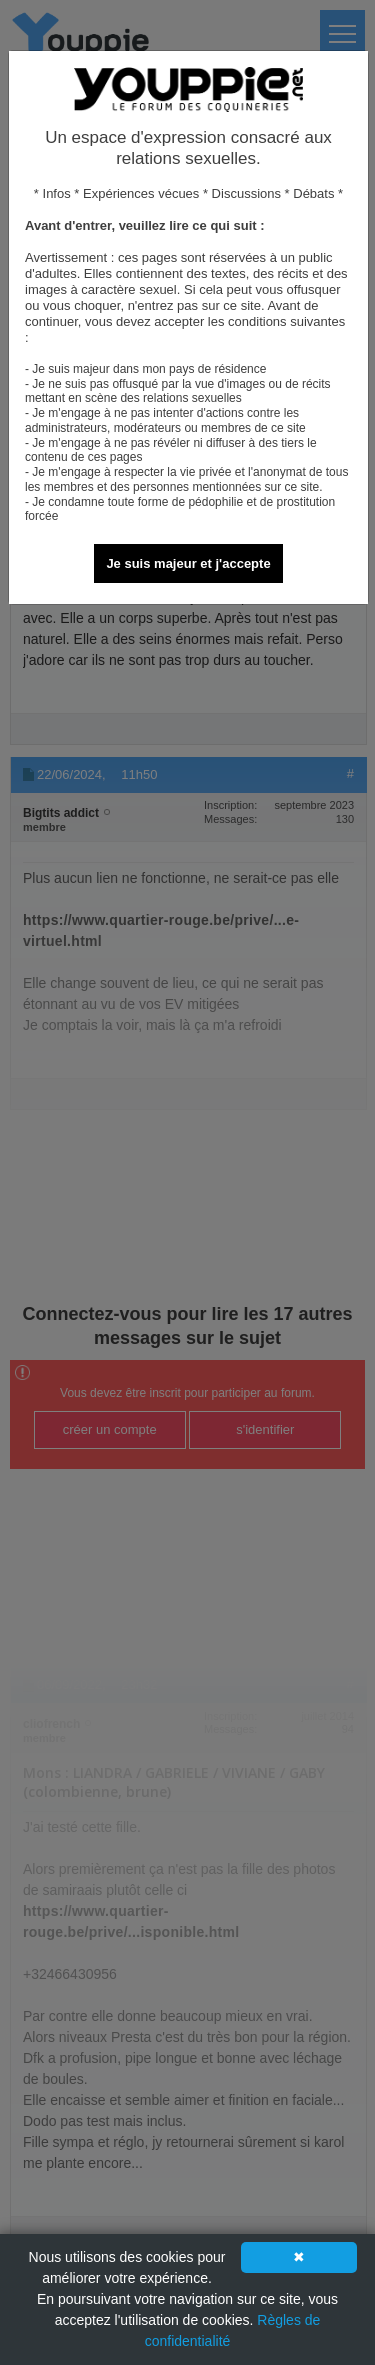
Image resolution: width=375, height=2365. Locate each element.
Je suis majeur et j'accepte (188, 563)
